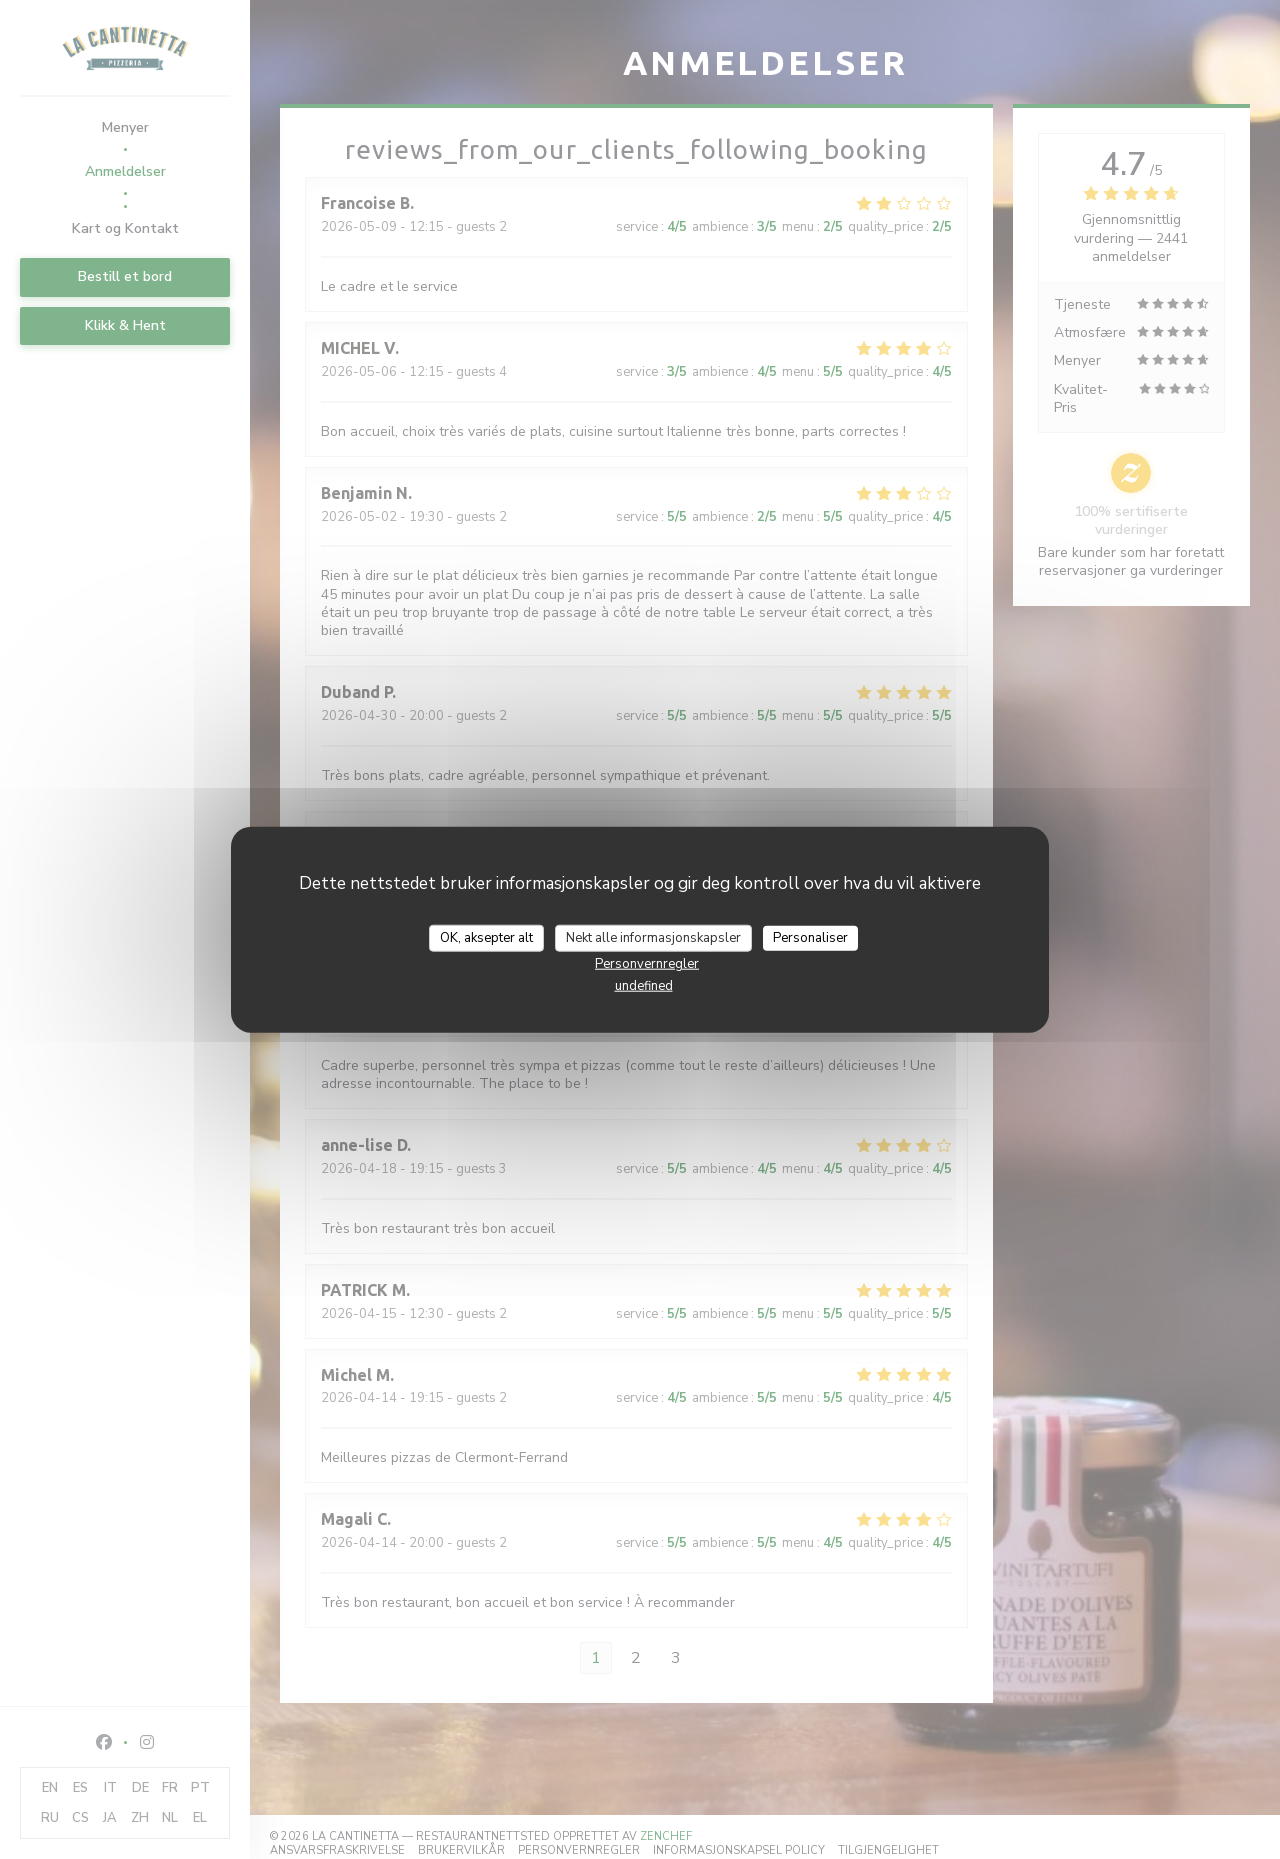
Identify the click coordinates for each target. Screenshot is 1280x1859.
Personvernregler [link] (647, 964)
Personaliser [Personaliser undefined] (810, 937)
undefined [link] (644, 986)
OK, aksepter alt (486, 937)
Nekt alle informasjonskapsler (653, 937)
